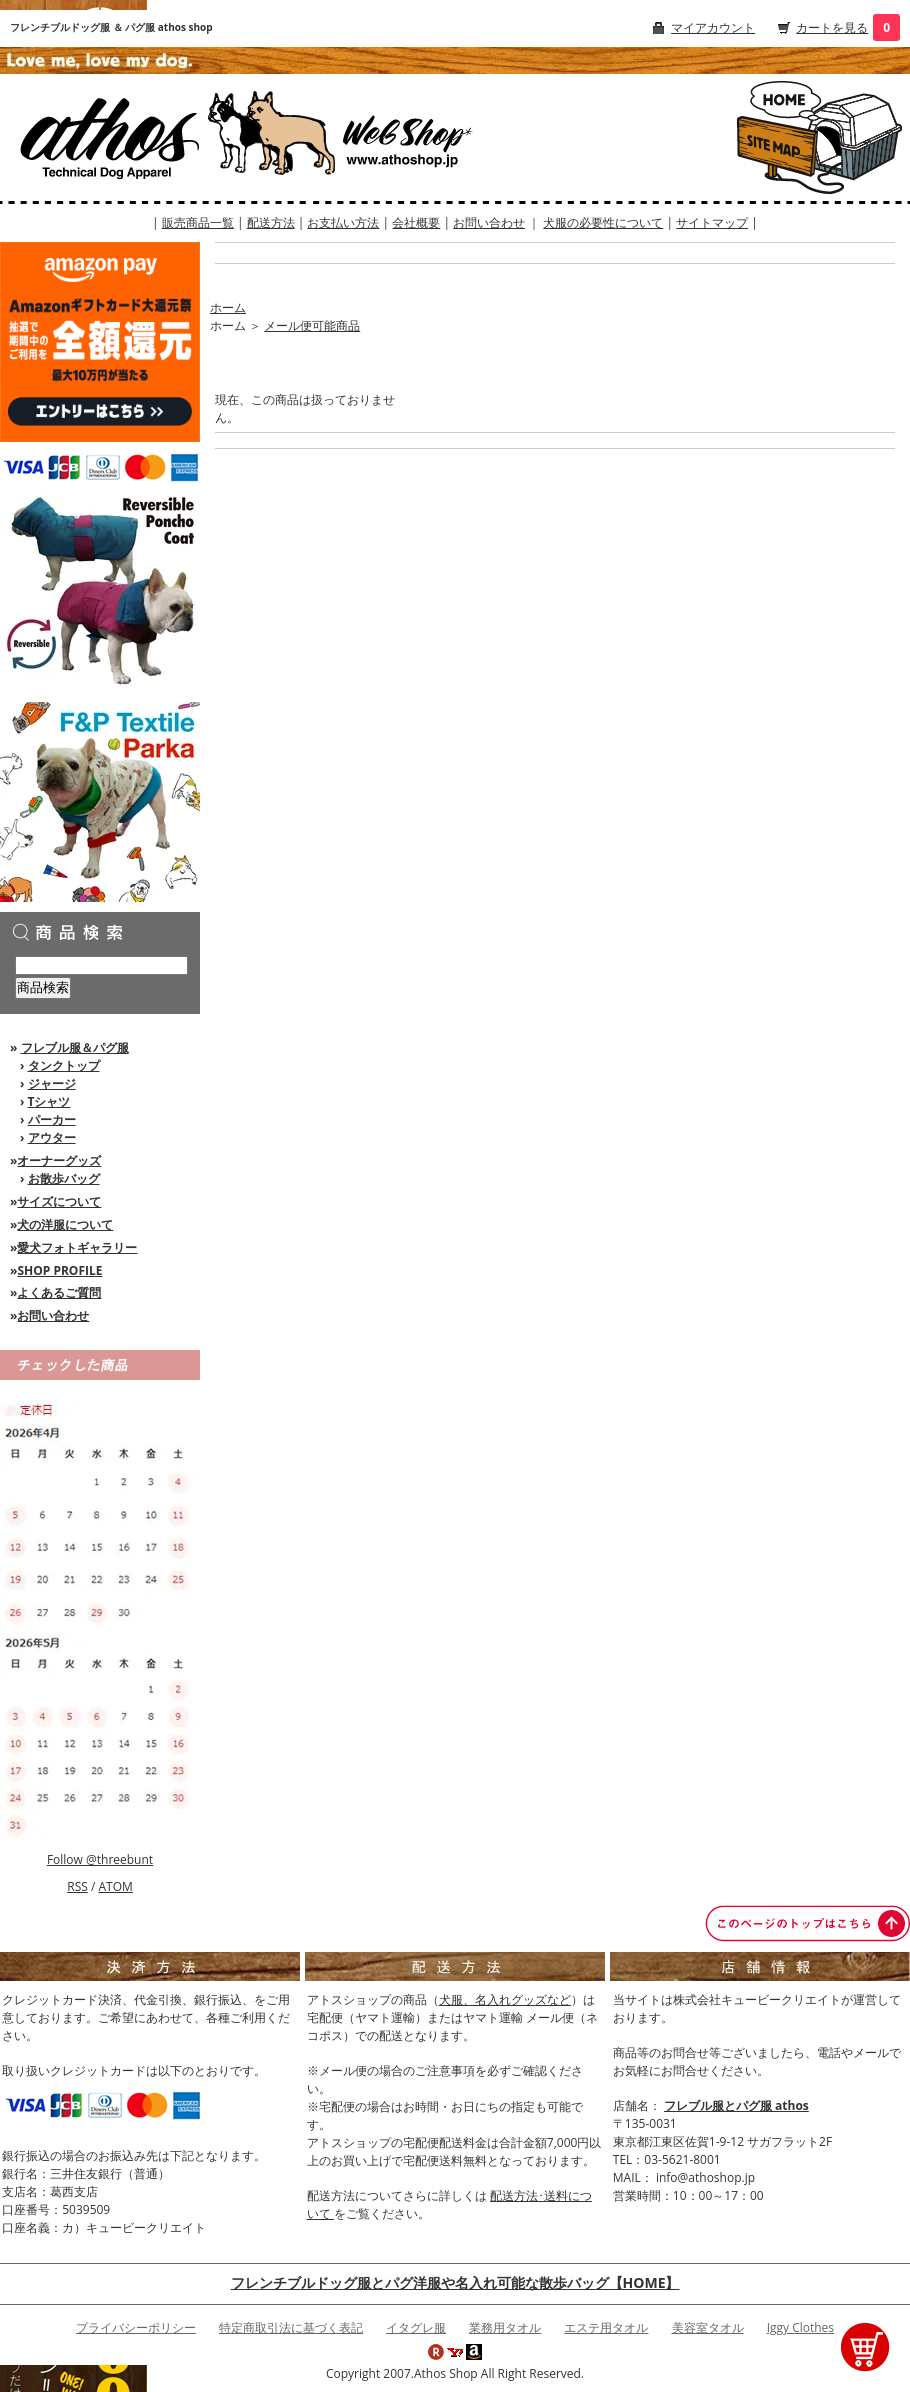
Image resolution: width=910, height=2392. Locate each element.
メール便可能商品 (312, 325)
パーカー (52, 1119)
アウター (52, 1137)
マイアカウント (713, 27)
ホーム (228, 307)
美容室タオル (708, 2327)
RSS (77, 1886)
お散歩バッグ (64, 1178)
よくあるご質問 (59, 1292)
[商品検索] (101, 965)
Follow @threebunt (100, 1859)
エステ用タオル (606, 2327)
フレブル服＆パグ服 (75, 1047)
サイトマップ (712, 222)
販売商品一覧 (198, 222)
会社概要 (416, 222)
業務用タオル (505, 2327)
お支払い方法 (343, 222)
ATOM (115, 1886)
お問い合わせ (489, 222)
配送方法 (271, 222)
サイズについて (59, 1201)
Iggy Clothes (800, 2327)
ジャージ (52, 1083)
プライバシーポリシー (136, 2327)
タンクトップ (64, 1065)
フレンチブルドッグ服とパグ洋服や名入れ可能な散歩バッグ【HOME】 (455, 2282)
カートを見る (832, 27)
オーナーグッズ (59, 1160)
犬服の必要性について (603, 222)
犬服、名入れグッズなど (505, 1999)
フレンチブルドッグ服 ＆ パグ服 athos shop (111, 27)
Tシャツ (49, 1101)
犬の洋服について (65, 1224)
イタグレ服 (416, 2327)
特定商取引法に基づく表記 (291, 2327)
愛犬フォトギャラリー (77, 1247)
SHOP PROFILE (59, 1270)
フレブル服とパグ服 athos (736, 2105)
